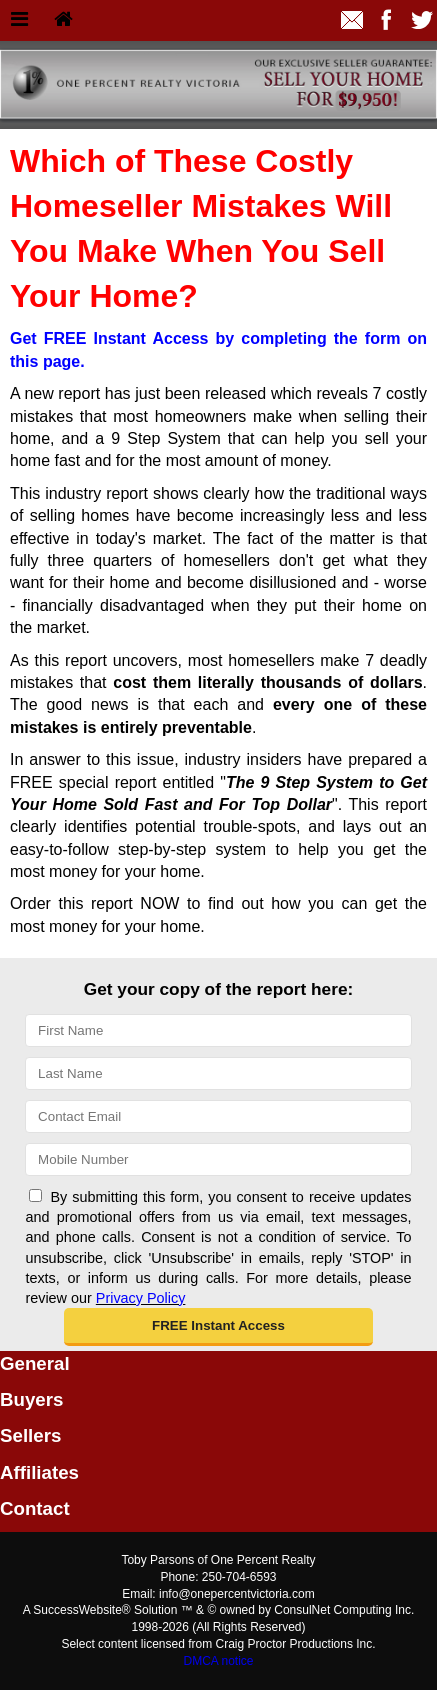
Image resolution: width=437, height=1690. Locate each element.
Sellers (30, 1435)
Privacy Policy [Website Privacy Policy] (141, 1298)
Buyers (31, 1399)
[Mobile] (218, 1159)
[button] (218, 1327)
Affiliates (39, 1472)
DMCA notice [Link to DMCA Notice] (218, 1661)
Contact (35, 1508)
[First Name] (218, 1030)
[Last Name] (218, 1073)
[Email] (218, 1116)
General (35, 1363)
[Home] (63, 20)
